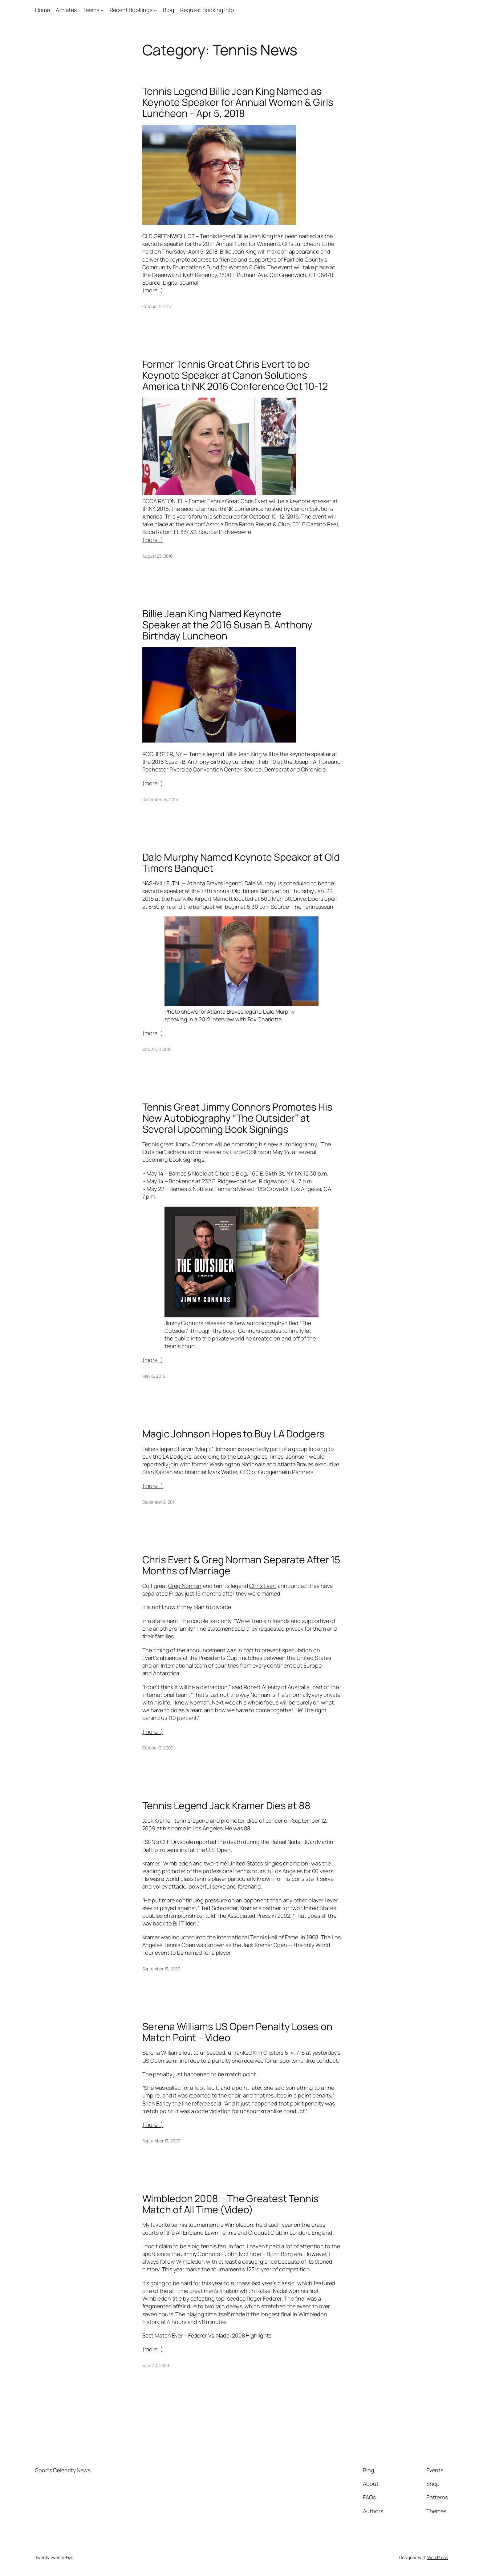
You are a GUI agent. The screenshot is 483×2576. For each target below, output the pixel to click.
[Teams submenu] (102, 10)
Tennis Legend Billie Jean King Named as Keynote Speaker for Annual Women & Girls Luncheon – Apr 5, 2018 (237, 102)
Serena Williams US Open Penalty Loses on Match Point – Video (237, 2032)
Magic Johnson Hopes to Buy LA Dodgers (233, 1433)
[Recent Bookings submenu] (155, 10)
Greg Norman (184, 1585)
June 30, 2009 (155, 2365)
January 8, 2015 (157, 1049)
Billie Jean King (255, 236)
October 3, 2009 (158, 1748)
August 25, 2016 (157, 556)
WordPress (437, 2557)
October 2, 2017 (157, 306)
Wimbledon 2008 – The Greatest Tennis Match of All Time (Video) (230, 2204)
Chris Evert (254, 501)
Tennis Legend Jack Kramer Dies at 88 (226, 1805)
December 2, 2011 (159, 1502)
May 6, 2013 (153, 1376)
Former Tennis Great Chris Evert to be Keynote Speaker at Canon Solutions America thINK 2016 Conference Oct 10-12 (235, 375)
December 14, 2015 (160, 799)
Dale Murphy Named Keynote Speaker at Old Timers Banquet (241, 862)
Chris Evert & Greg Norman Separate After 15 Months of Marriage (241, 1565)
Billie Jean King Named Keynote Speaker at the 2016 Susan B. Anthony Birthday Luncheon (227, 624)
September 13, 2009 (161, 1969)
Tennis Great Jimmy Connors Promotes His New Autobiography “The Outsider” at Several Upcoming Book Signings (237, 1118)
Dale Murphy (260, 883)
